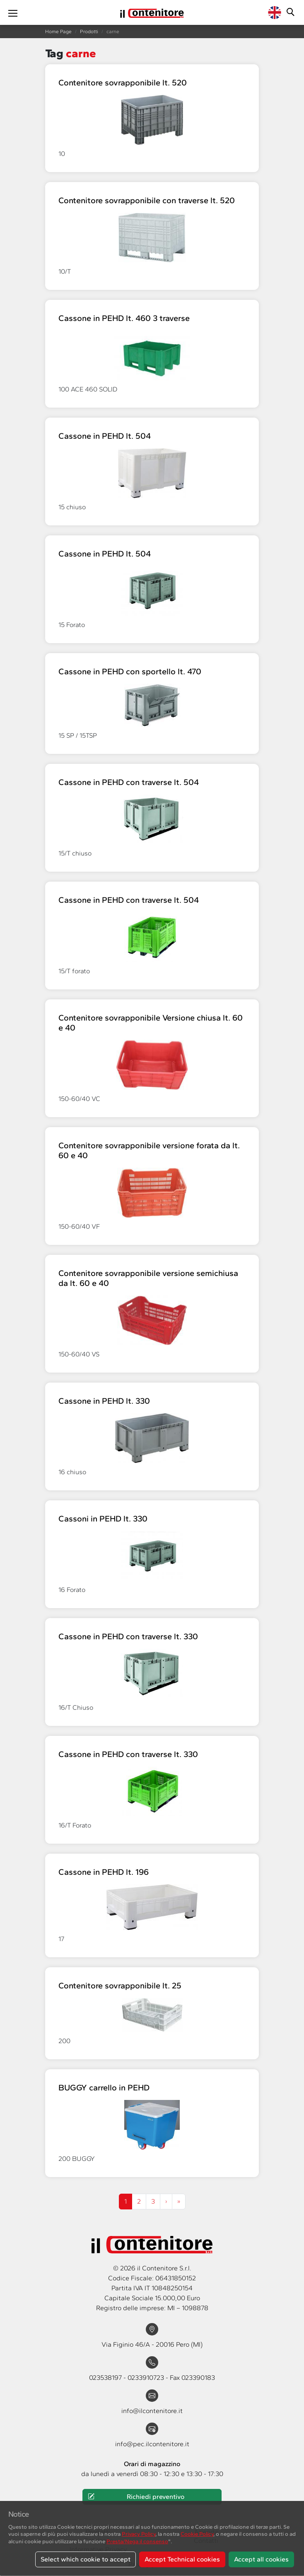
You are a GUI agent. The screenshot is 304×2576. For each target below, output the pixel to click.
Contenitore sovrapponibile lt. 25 (119, 1985)
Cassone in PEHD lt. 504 (104, 436)
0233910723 (147, 2378)
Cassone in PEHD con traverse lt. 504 (128, 782)
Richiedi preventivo (136, 2497)
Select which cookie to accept (85, 2559)
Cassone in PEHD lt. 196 (103, 1872)
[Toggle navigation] (13, 12)
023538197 (106, 2378)
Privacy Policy (138, 2533)
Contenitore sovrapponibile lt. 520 (122, 82)
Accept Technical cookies (182, 2559)
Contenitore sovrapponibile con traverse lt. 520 (146, 200)
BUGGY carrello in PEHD (104, 2087)
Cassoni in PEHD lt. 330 (102, 1519)
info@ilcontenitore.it (152, 2411)
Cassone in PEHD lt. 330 (104, 1401)
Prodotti (89, 31)
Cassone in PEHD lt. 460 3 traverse (124, 318)
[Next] (179, 2201)
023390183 (198, 2378)
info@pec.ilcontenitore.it (152, 2444)
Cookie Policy (197, 2533)
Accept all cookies (261, 2559)
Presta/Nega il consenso (137, 2541)
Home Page (58, 31)
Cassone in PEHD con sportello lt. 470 (129, 671)
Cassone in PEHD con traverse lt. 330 (128, 1636)
